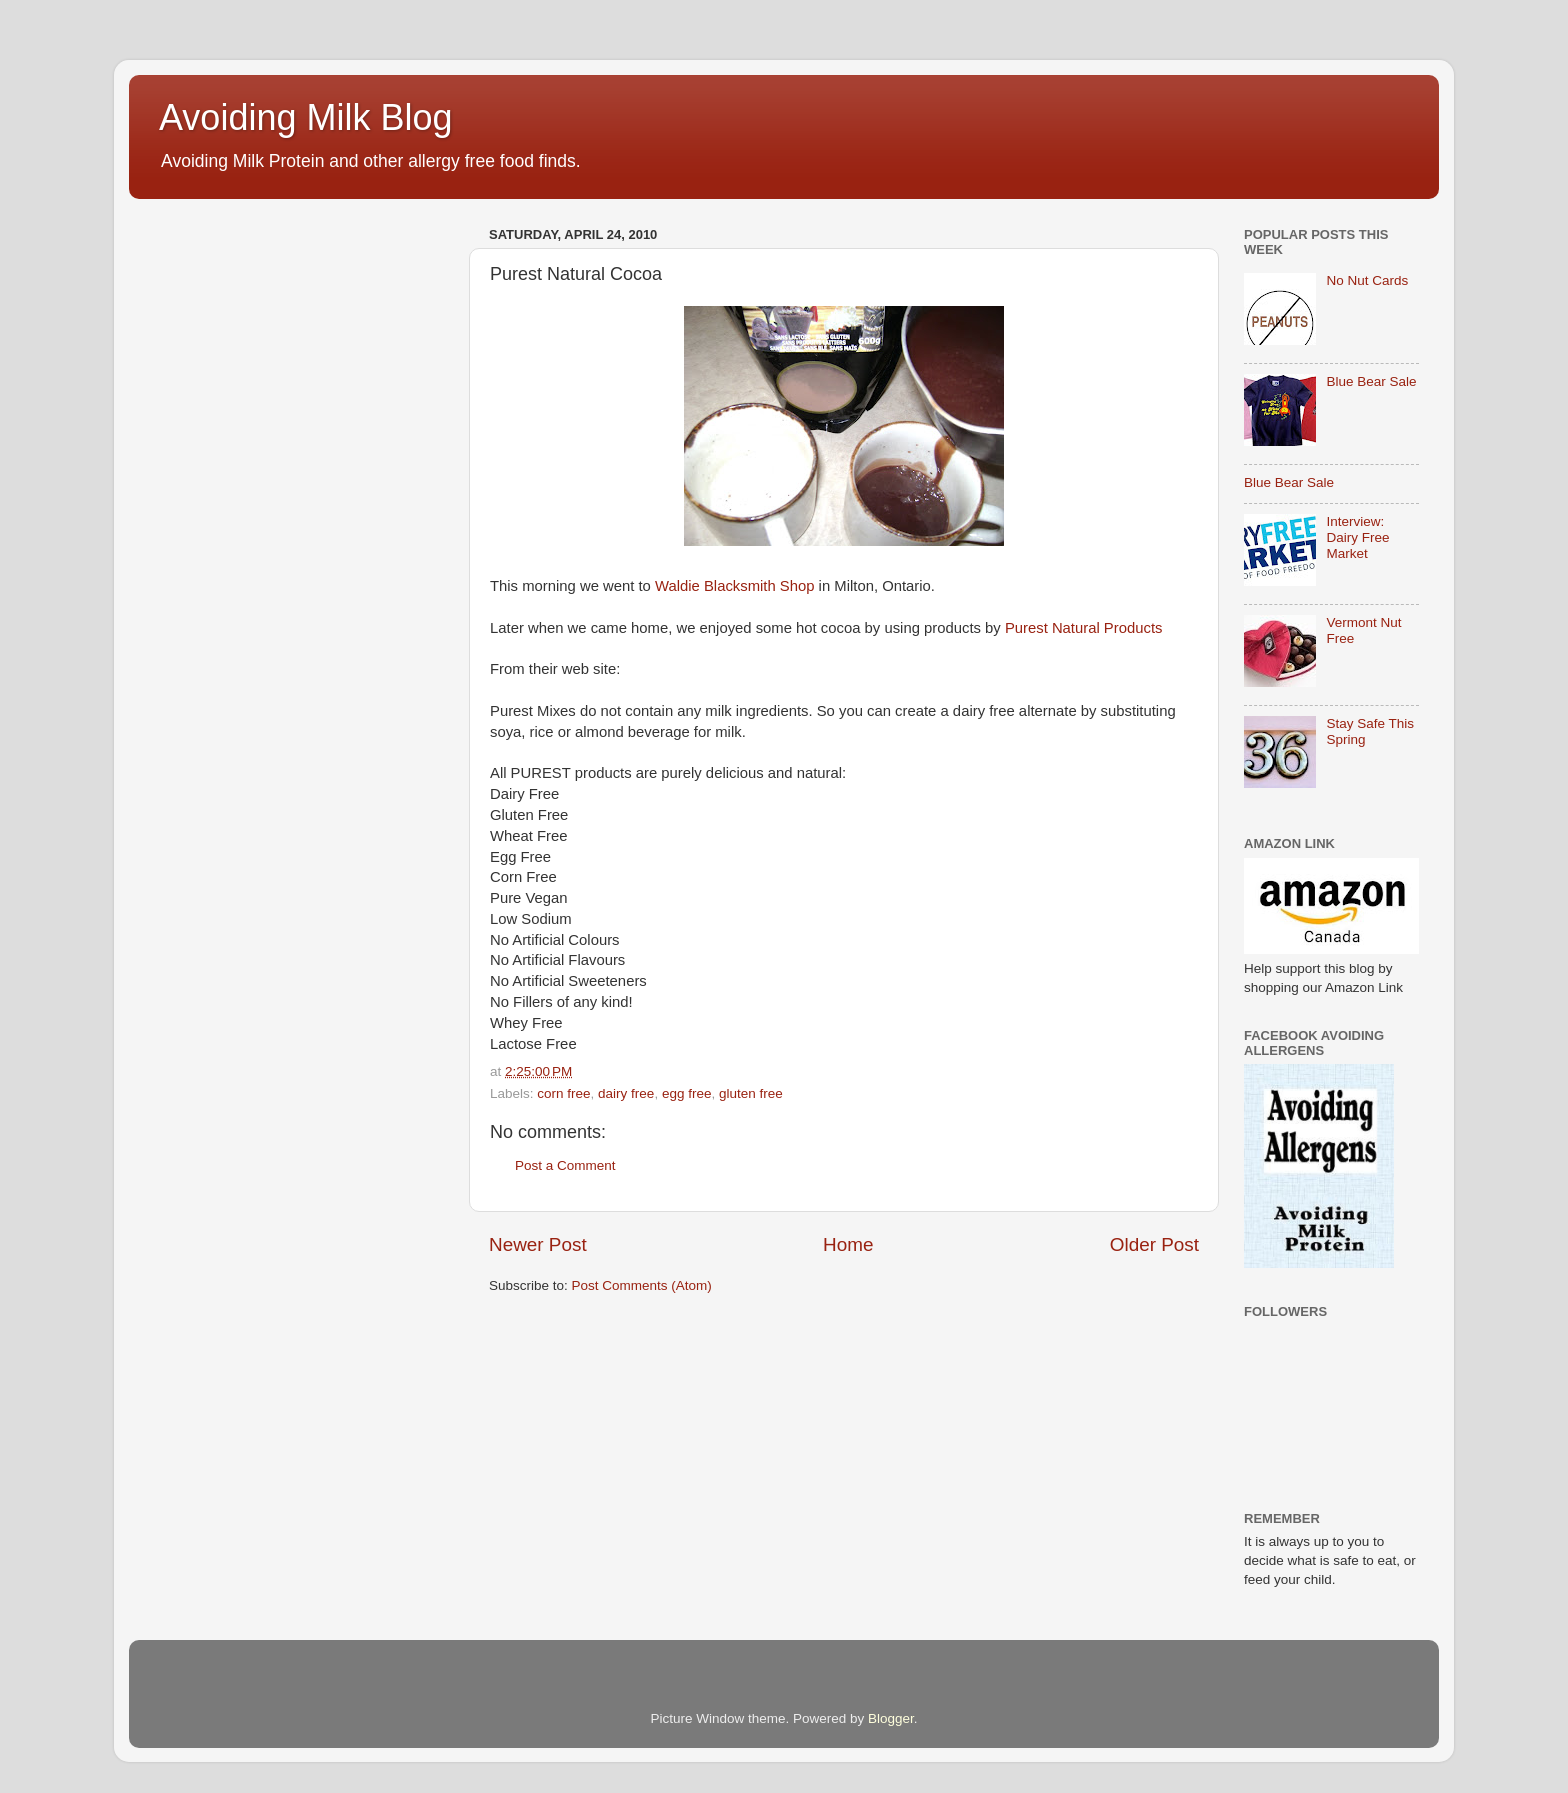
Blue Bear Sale (1371, 381)
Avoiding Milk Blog (305, 117)
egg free (687, 1093)
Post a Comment (565, 1165)
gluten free (751, 1093)
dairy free (626, 1093)
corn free (563, 1093)
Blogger (891, 1718)
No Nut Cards (1367, 280)
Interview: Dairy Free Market (1357, 537)
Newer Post (538, 1244)
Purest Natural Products (1084, 628)
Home (848, 1244)
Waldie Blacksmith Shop (735, 586)
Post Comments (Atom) (642, 1285)
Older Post (1154, 1244)
